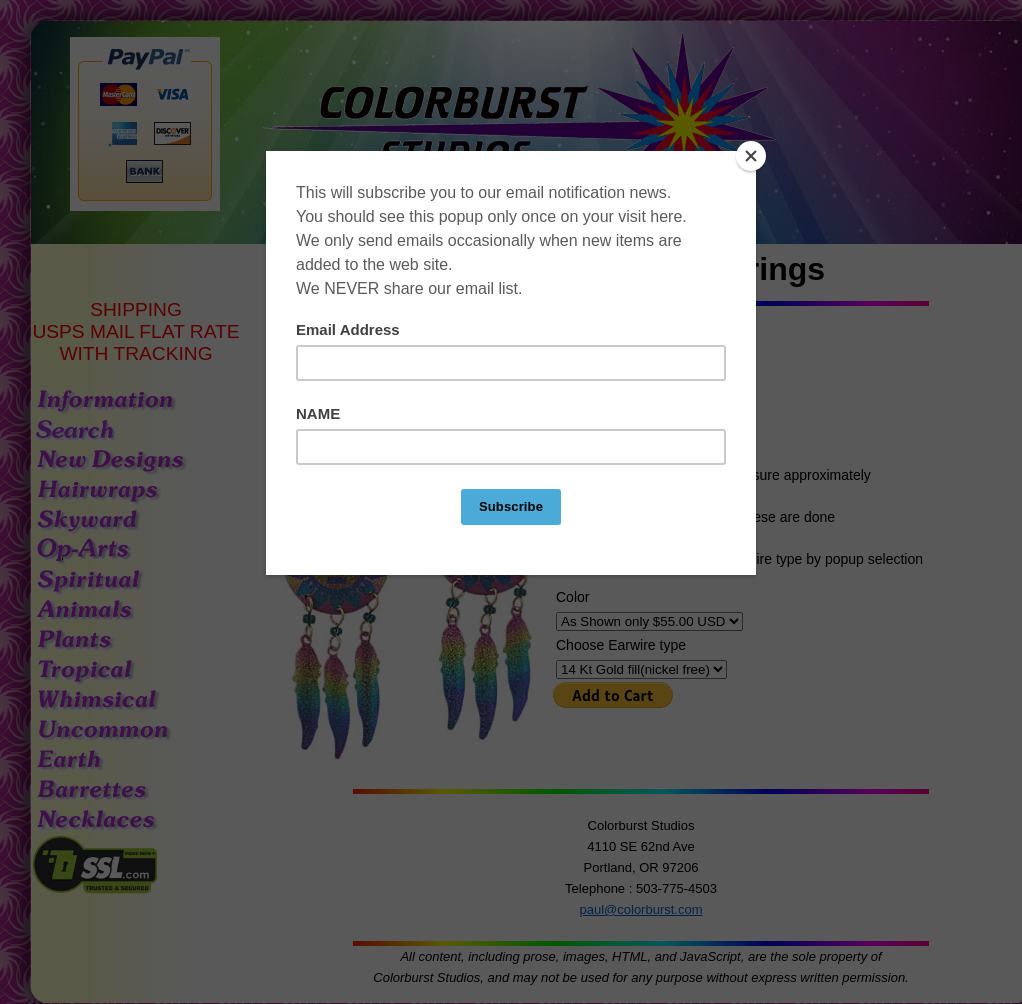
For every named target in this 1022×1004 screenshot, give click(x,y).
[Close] (751, 156)
